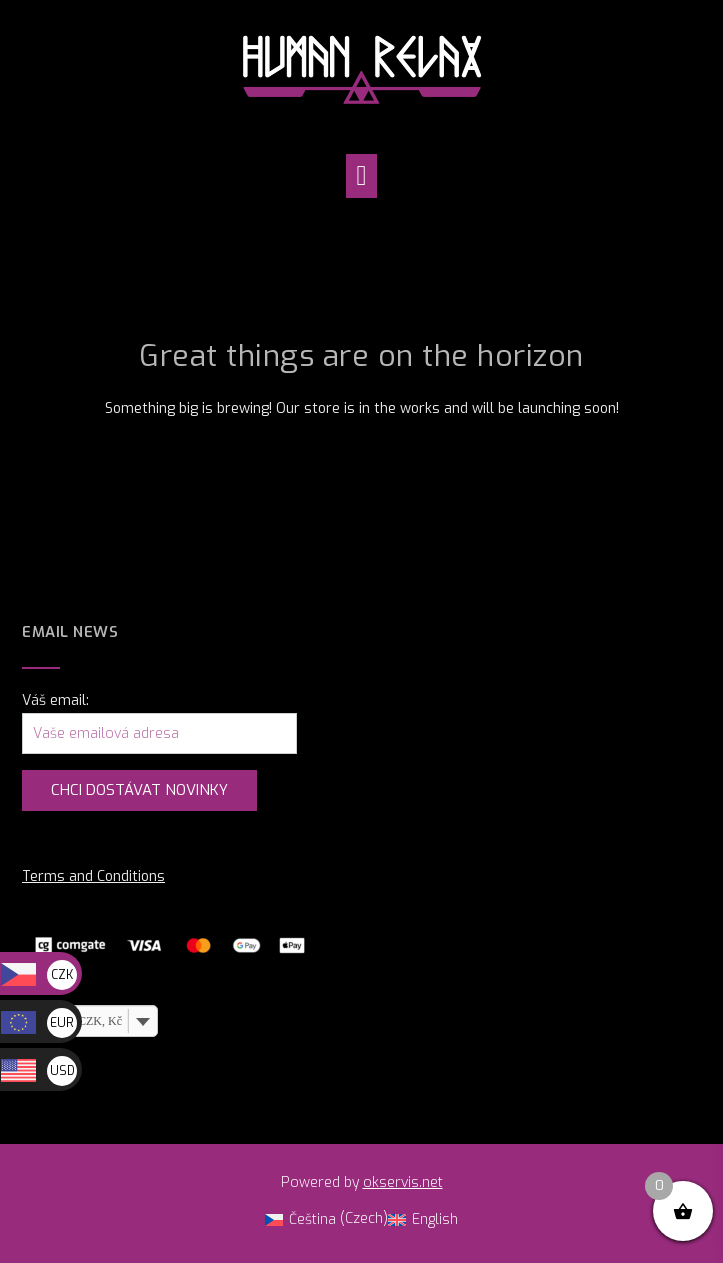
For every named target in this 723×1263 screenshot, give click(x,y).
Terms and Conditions (93, 876)
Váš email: (55, 700)
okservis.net (403, 1182)
